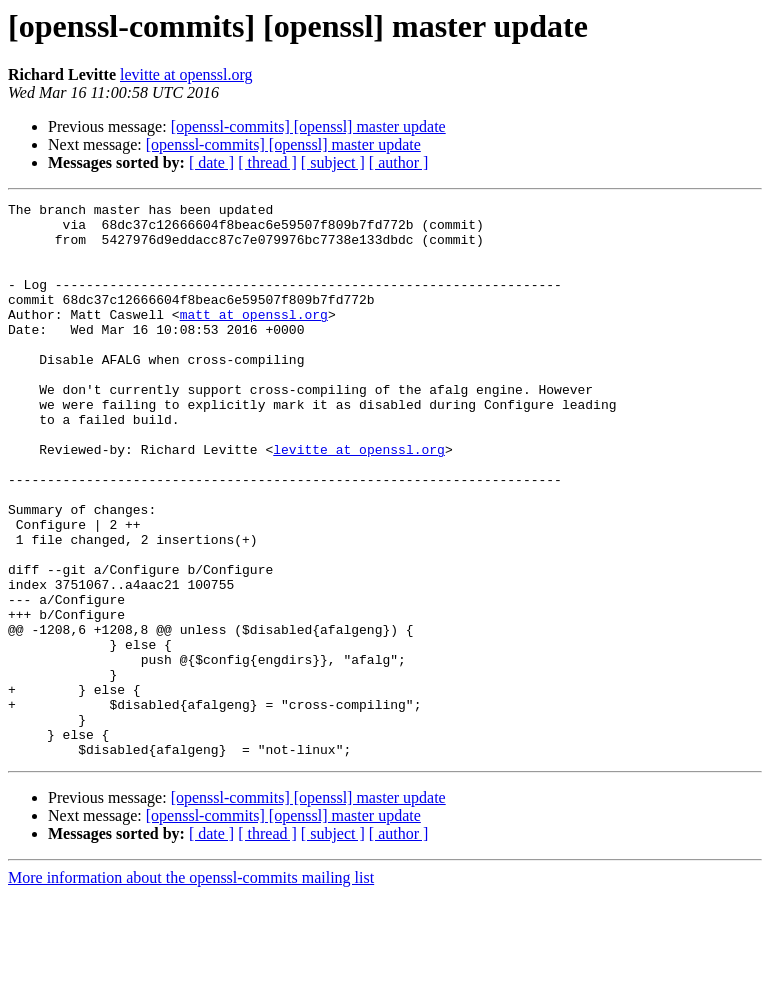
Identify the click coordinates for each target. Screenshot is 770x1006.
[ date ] (211, 162)
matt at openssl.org (254, 338)
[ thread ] (267, 162)
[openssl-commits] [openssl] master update (308, 126)
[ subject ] (333, 162)
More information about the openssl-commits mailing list (191, 988)
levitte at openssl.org (186, 74)
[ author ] (399, 162)
